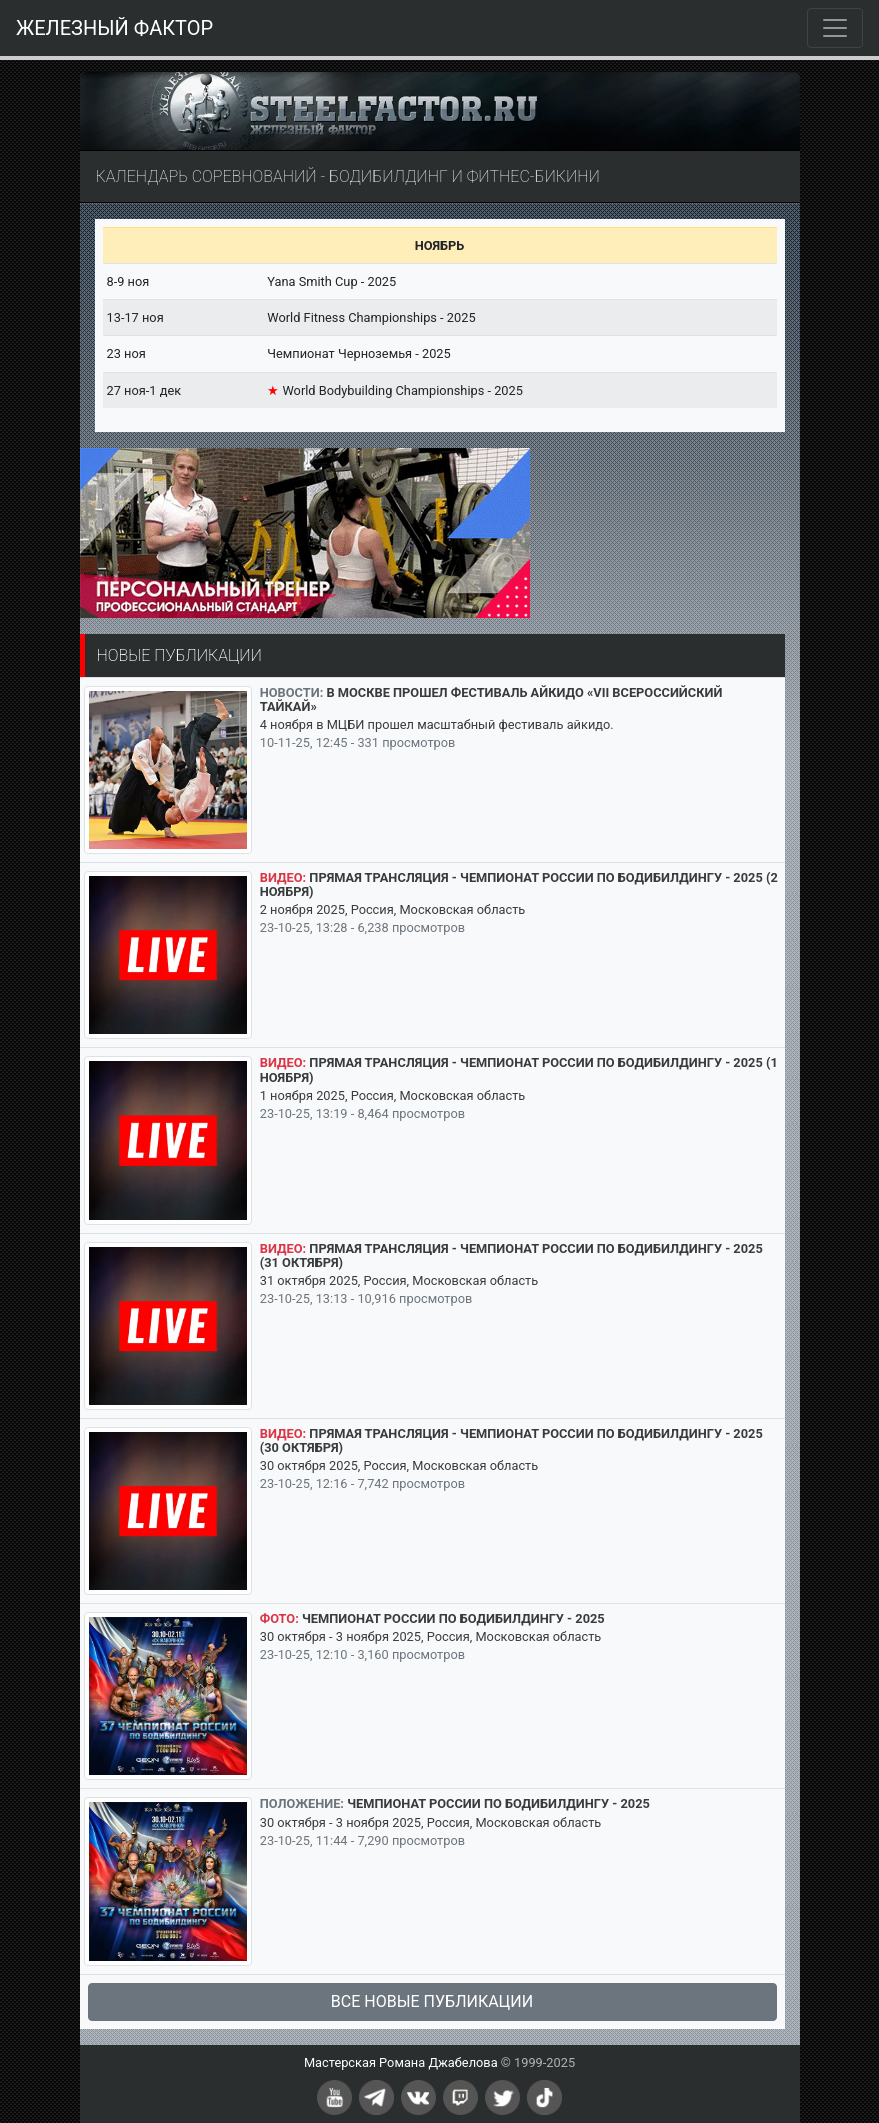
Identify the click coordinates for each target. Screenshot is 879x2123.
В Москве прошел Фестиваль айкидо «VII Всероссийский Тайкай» (491, 699)
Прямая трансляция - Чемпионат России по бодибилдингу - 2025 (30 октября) (511, 1440)
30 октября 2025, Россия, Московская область (399, 1465)
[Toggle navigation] (835, 28)
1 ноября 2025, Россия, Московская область (393, 1095)
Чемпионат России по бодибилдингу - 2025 (453, 1618)
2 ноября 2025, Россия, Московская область (393, 909)
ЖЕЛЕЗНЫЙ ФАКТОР (114, 28)
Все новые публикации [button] (432, 2001)
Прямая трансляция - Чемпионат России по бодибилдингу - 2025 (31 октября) (511, 1255)
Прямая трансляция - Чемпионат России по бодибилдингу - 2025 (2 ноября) (519, 884)
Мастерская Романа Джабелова (401, 2062)
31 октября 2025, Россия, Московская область (399, 1280)
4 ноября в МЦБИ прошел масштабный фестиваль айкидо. (437, 724)
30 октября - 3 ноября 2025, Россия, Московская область (431, 1636)
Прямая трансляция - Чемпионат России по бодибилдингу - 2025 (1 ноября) (519, 1069)
